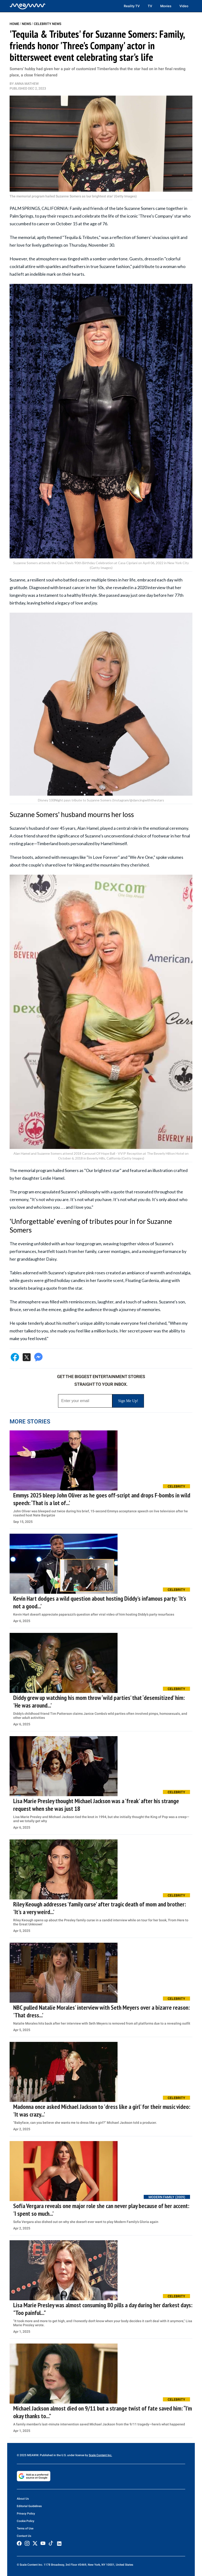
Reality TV (132, 6)
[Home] (28, 6)
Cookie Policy (25, 2521)
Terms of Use (25, 2528)
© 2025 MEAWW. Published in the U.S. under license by (53, 2455)
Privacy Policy (26, 2513)
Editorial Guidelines (29, 2506)
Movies (165, 6)
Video (183, 6)
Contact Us (24, 2536)
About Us (23, 2498)
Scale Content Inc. (100, 2455)
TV (150, 6)
